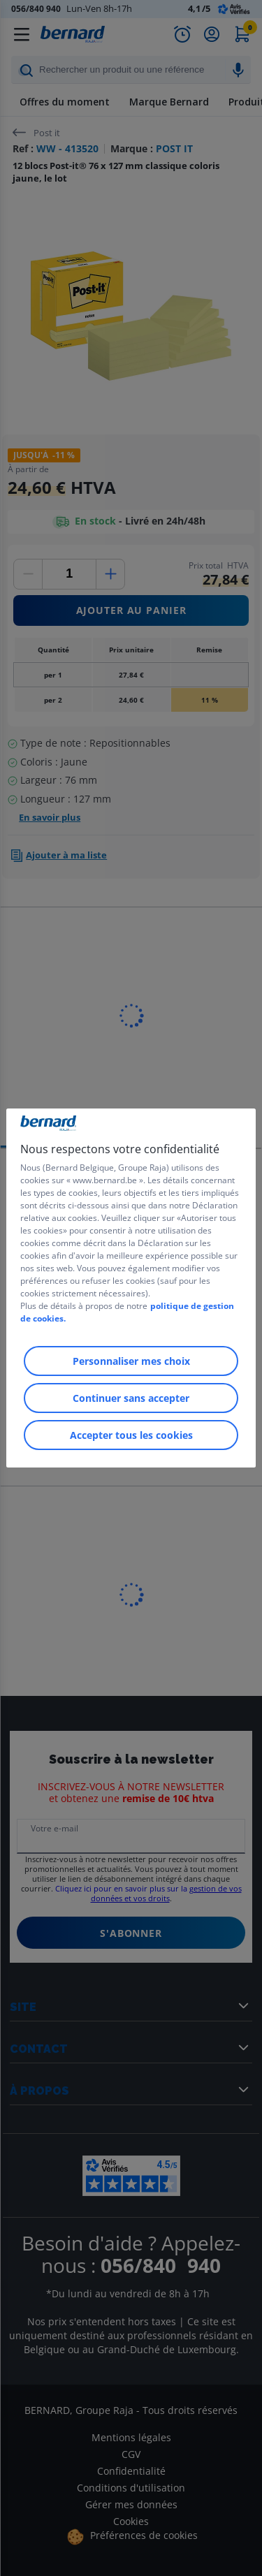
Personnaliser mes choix (131, 1361)
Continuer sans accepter (131, 1398)
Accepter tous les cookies (131, 1435)
